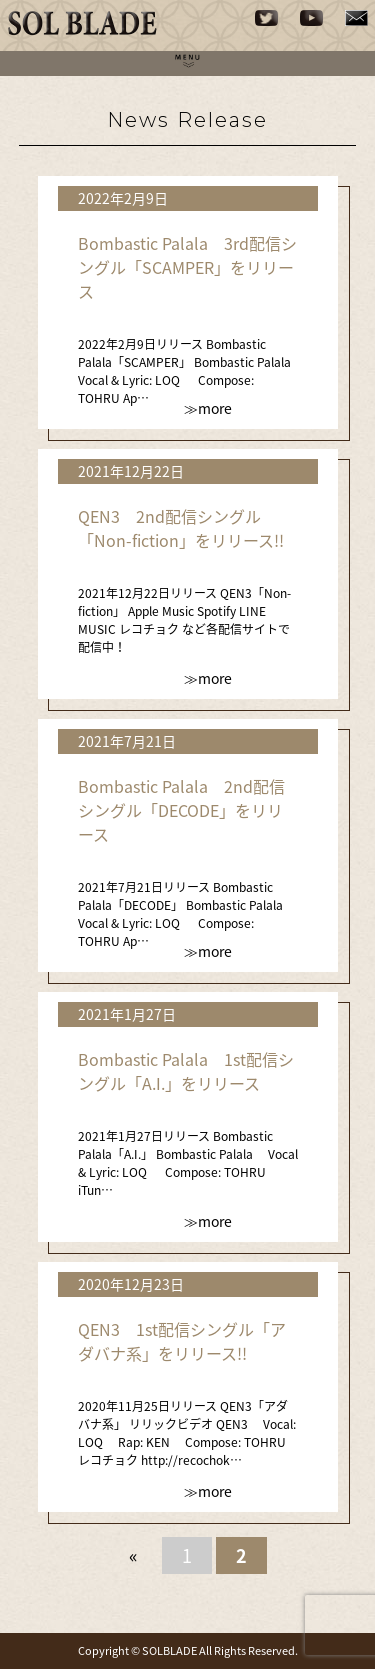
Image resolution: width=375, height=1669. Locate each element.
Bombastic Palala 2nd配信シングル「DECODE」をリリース (181, 810)
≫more (208, 408)
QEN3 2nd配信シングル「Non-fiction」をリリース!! (181, 528)
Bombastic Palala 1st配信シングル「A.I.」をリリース (186, 1071)
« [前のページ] (133, 1555)
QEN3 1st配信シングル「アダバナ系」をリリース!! (182, 1341)
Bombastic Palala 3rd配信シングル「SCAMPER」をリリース (187, 267)
